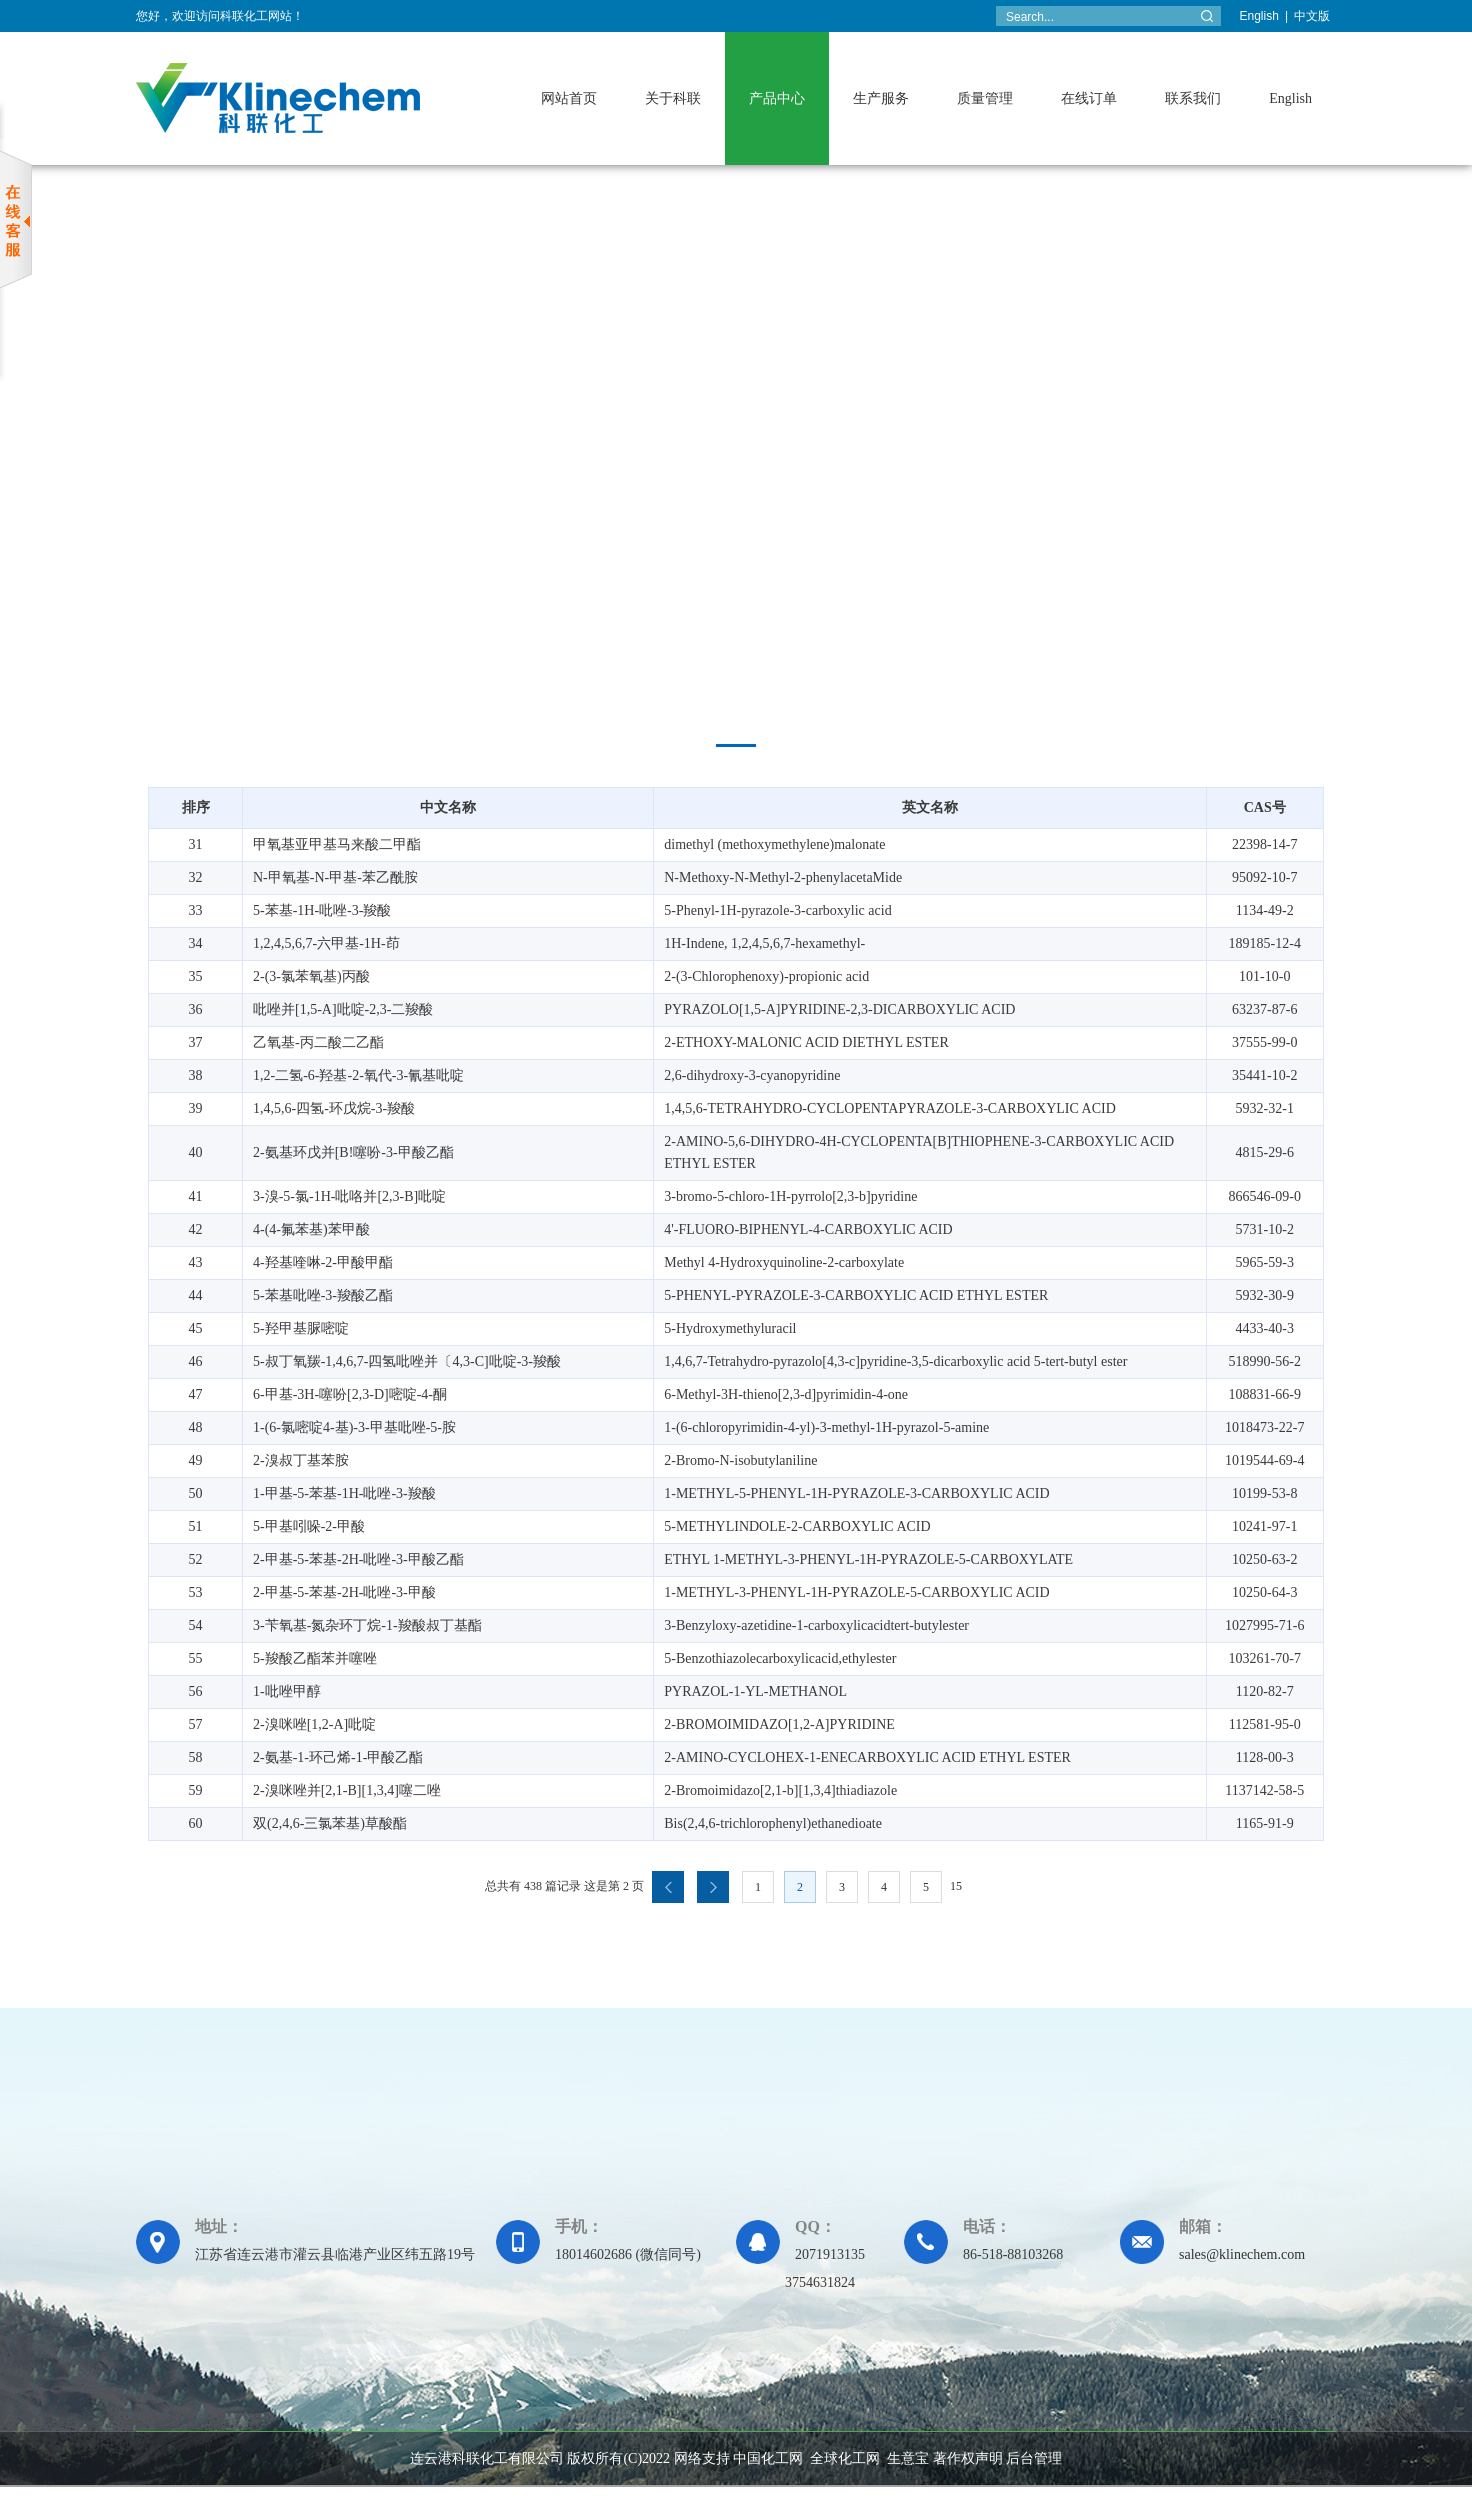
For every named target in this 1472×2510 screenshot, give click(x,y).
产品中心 (777, 98)
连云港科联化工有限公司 (487, 2458)
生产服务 (881, 98)
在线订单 (1089, 98)
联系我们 (1193, 98)
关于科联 (673, 98)
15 (956, 1886)
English (1259, 16)
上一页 (668, 1887)
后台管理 (1034, 2458)
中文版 (1312, 16)
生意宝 (908, 2458)
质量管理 (985, 98)
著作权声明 (968, 2458)
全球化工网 (845, 2458)
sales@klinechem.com (1242, 2254)
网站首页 (569, 98)
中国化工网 (768, 2458)
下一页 (713, 1887)
